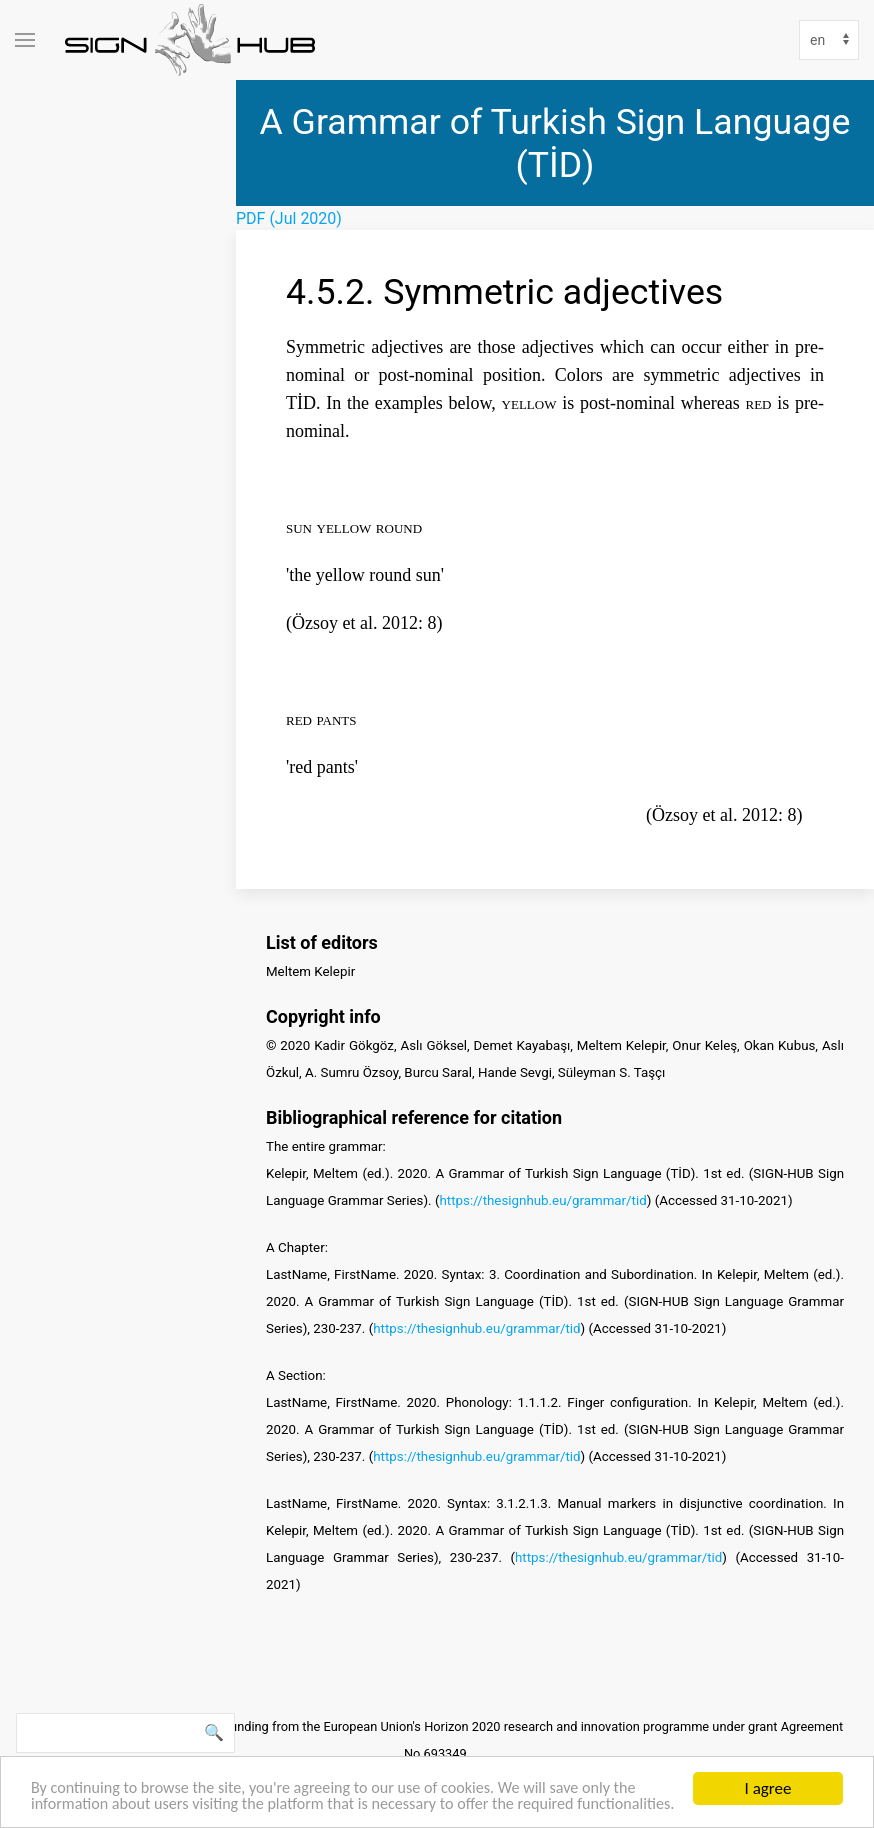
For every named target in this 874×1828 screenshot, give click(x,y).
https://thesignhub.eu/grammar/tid (542, 1200)
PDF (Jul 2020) (289, 218)
